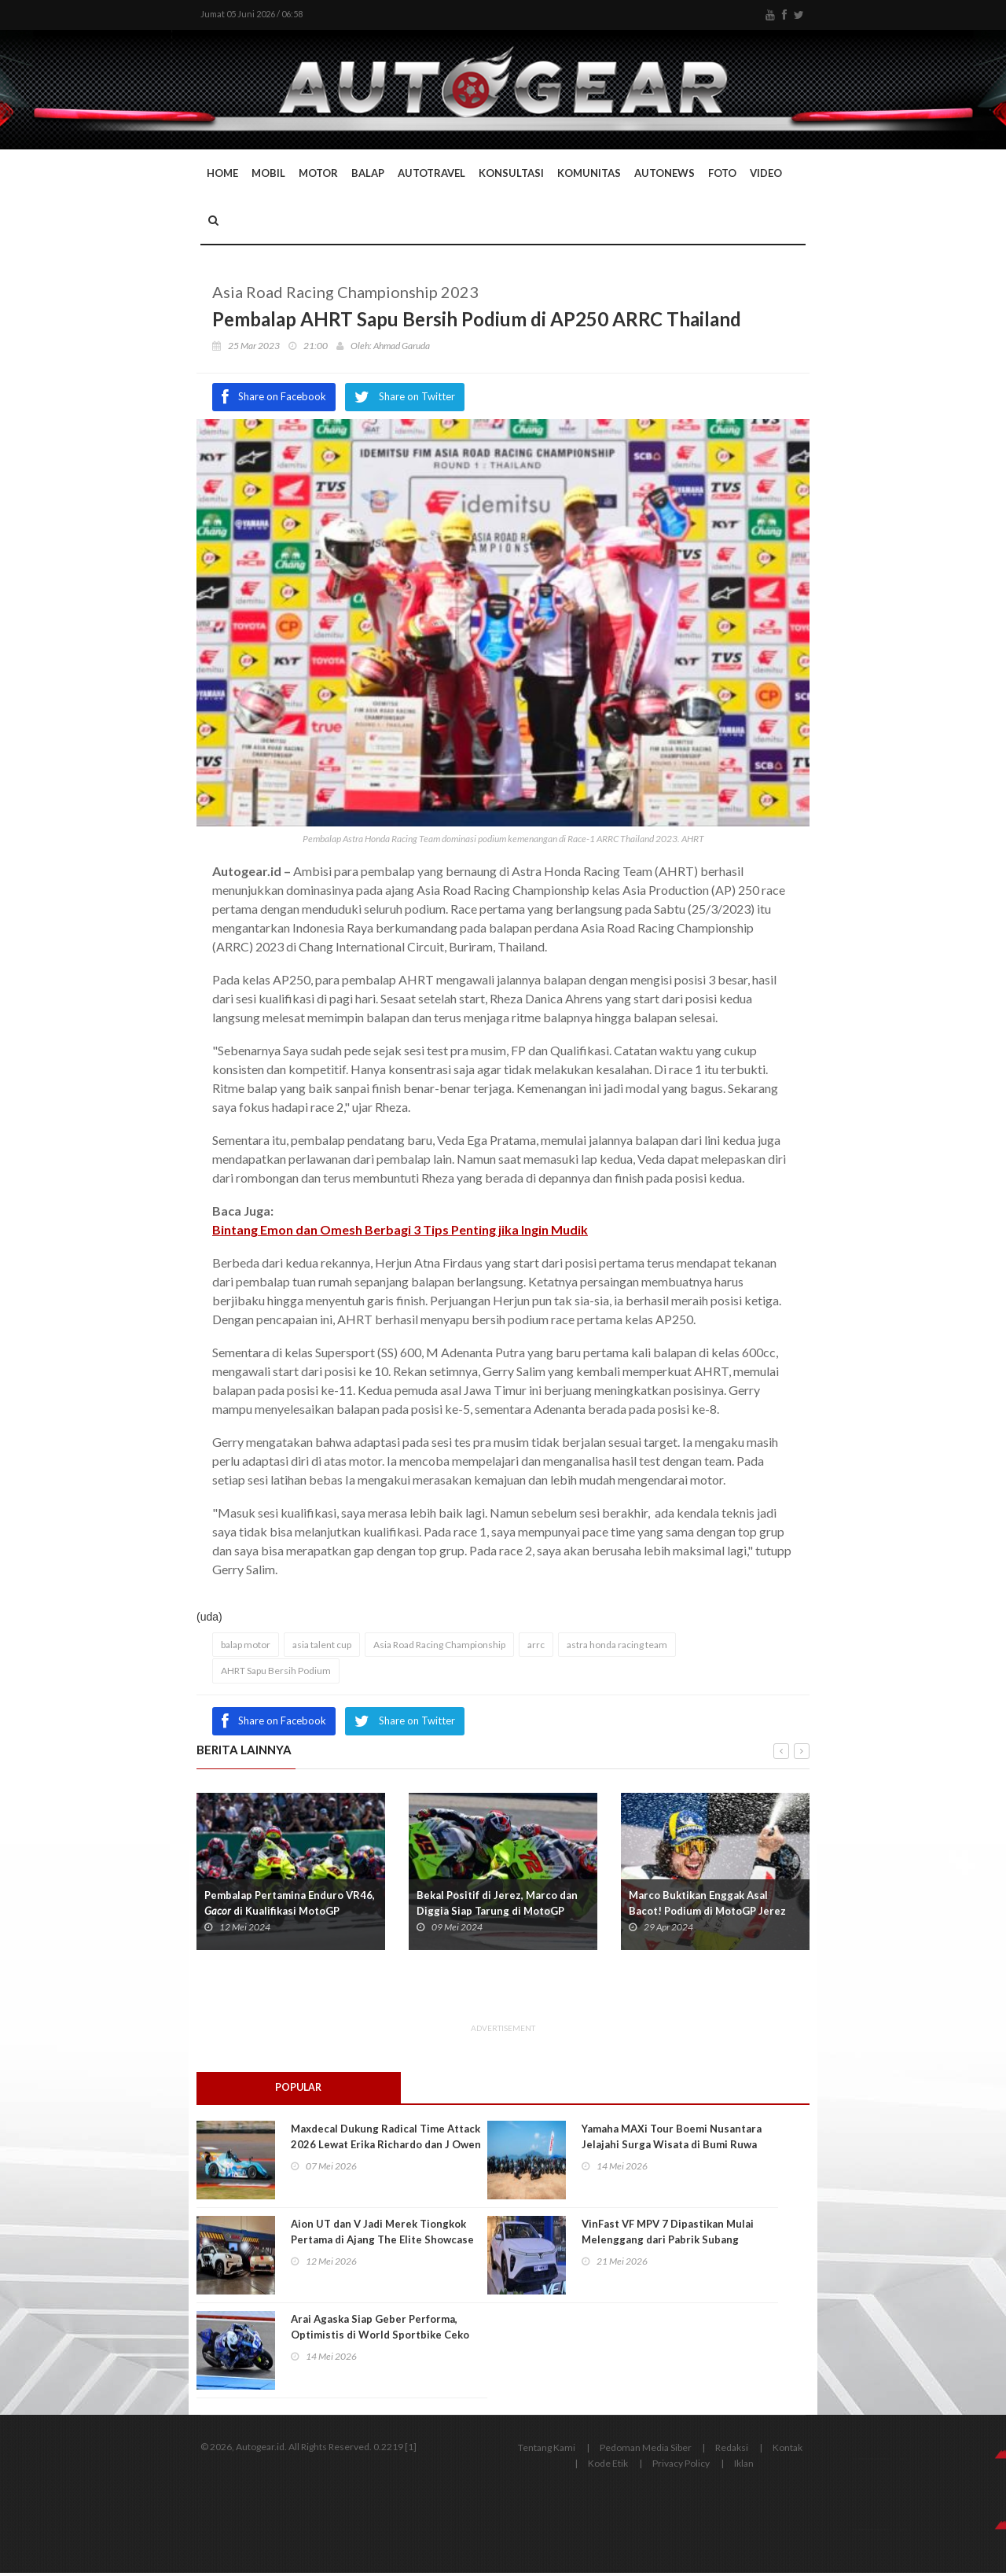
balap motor (245, 1647)
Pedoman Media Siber (646, 2450)
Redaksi (731, 2450)
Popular (298, 2090)
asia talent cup (321, 1647)
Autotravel (431, 175)
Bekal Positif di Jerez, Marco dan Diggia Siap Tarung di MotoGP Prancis (497, 1913)
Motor (318, 175)
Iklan (744, 2466)
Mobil (268, 175)
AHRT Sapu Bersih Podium (276, 1673)
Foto (722, 175)
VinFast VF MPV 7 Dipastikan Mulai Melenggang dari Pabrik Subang (668, 2235)
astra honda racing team (617, 1647)
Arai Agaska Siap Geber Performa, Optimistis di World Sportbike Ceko (380, 2330)
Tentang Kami (546, 2450)
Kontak (787, 2450)
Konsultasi (511, 175)
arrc (536, 1647)
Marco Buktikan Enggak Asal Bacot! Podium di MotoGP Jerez (707, 1905)
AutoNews (664, 175)
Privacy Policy (681, 2466)
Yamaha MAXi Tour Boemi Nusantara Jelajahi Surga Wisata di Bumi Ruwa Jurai (672, 2147)
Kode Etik (608, 2466)
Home (222, 175)
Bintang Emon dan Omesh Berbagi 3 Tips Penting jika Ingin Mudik (400, 1231)
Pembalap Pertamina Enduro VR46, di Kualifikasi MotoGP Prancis (289, 1913)
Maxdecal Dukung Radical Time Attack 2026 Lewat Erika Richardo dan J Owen (386, 2139)
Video (766, 175)
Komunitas (589, 175)
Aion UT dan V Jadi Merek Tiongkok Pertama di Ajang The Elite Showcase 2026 (382, 2243)
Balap (367, 175)
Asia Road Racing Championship (439, 1647)
